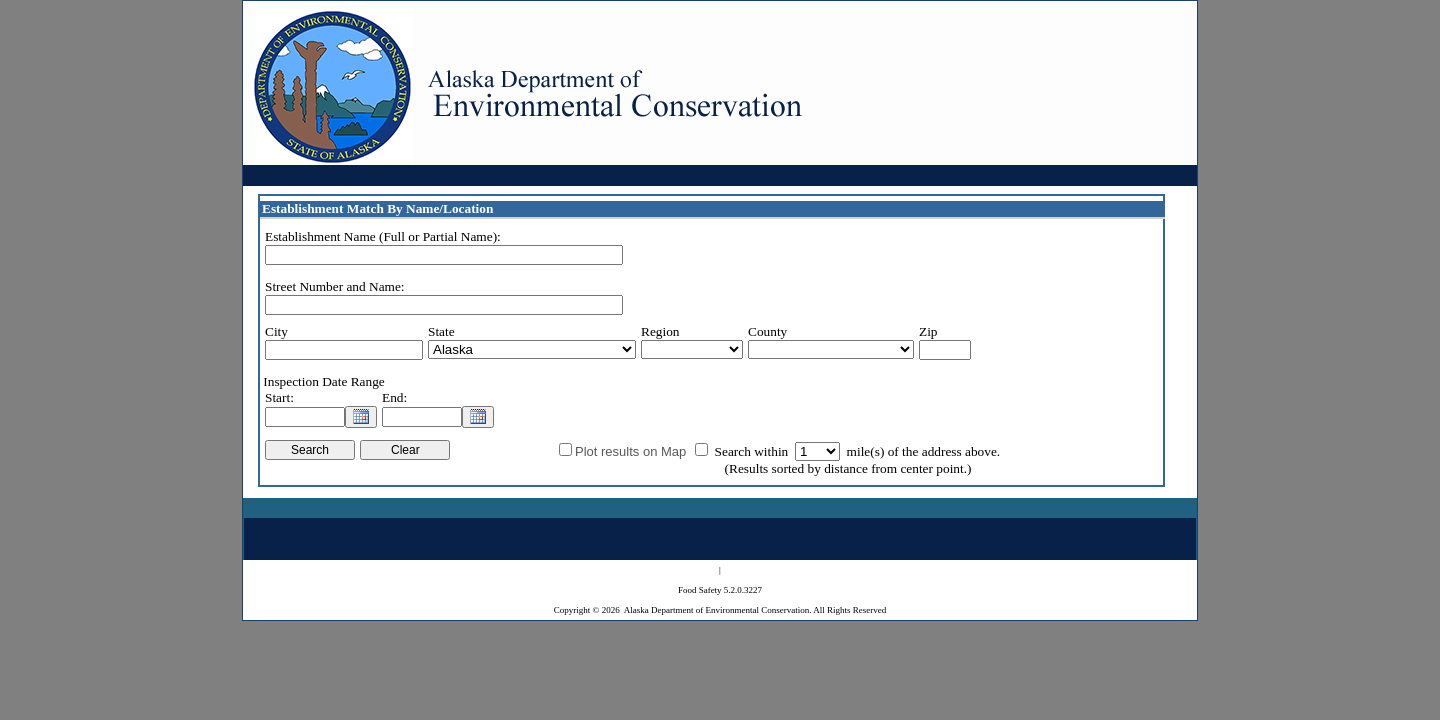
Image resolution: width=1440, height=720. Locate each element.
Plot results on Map (630, 451)
